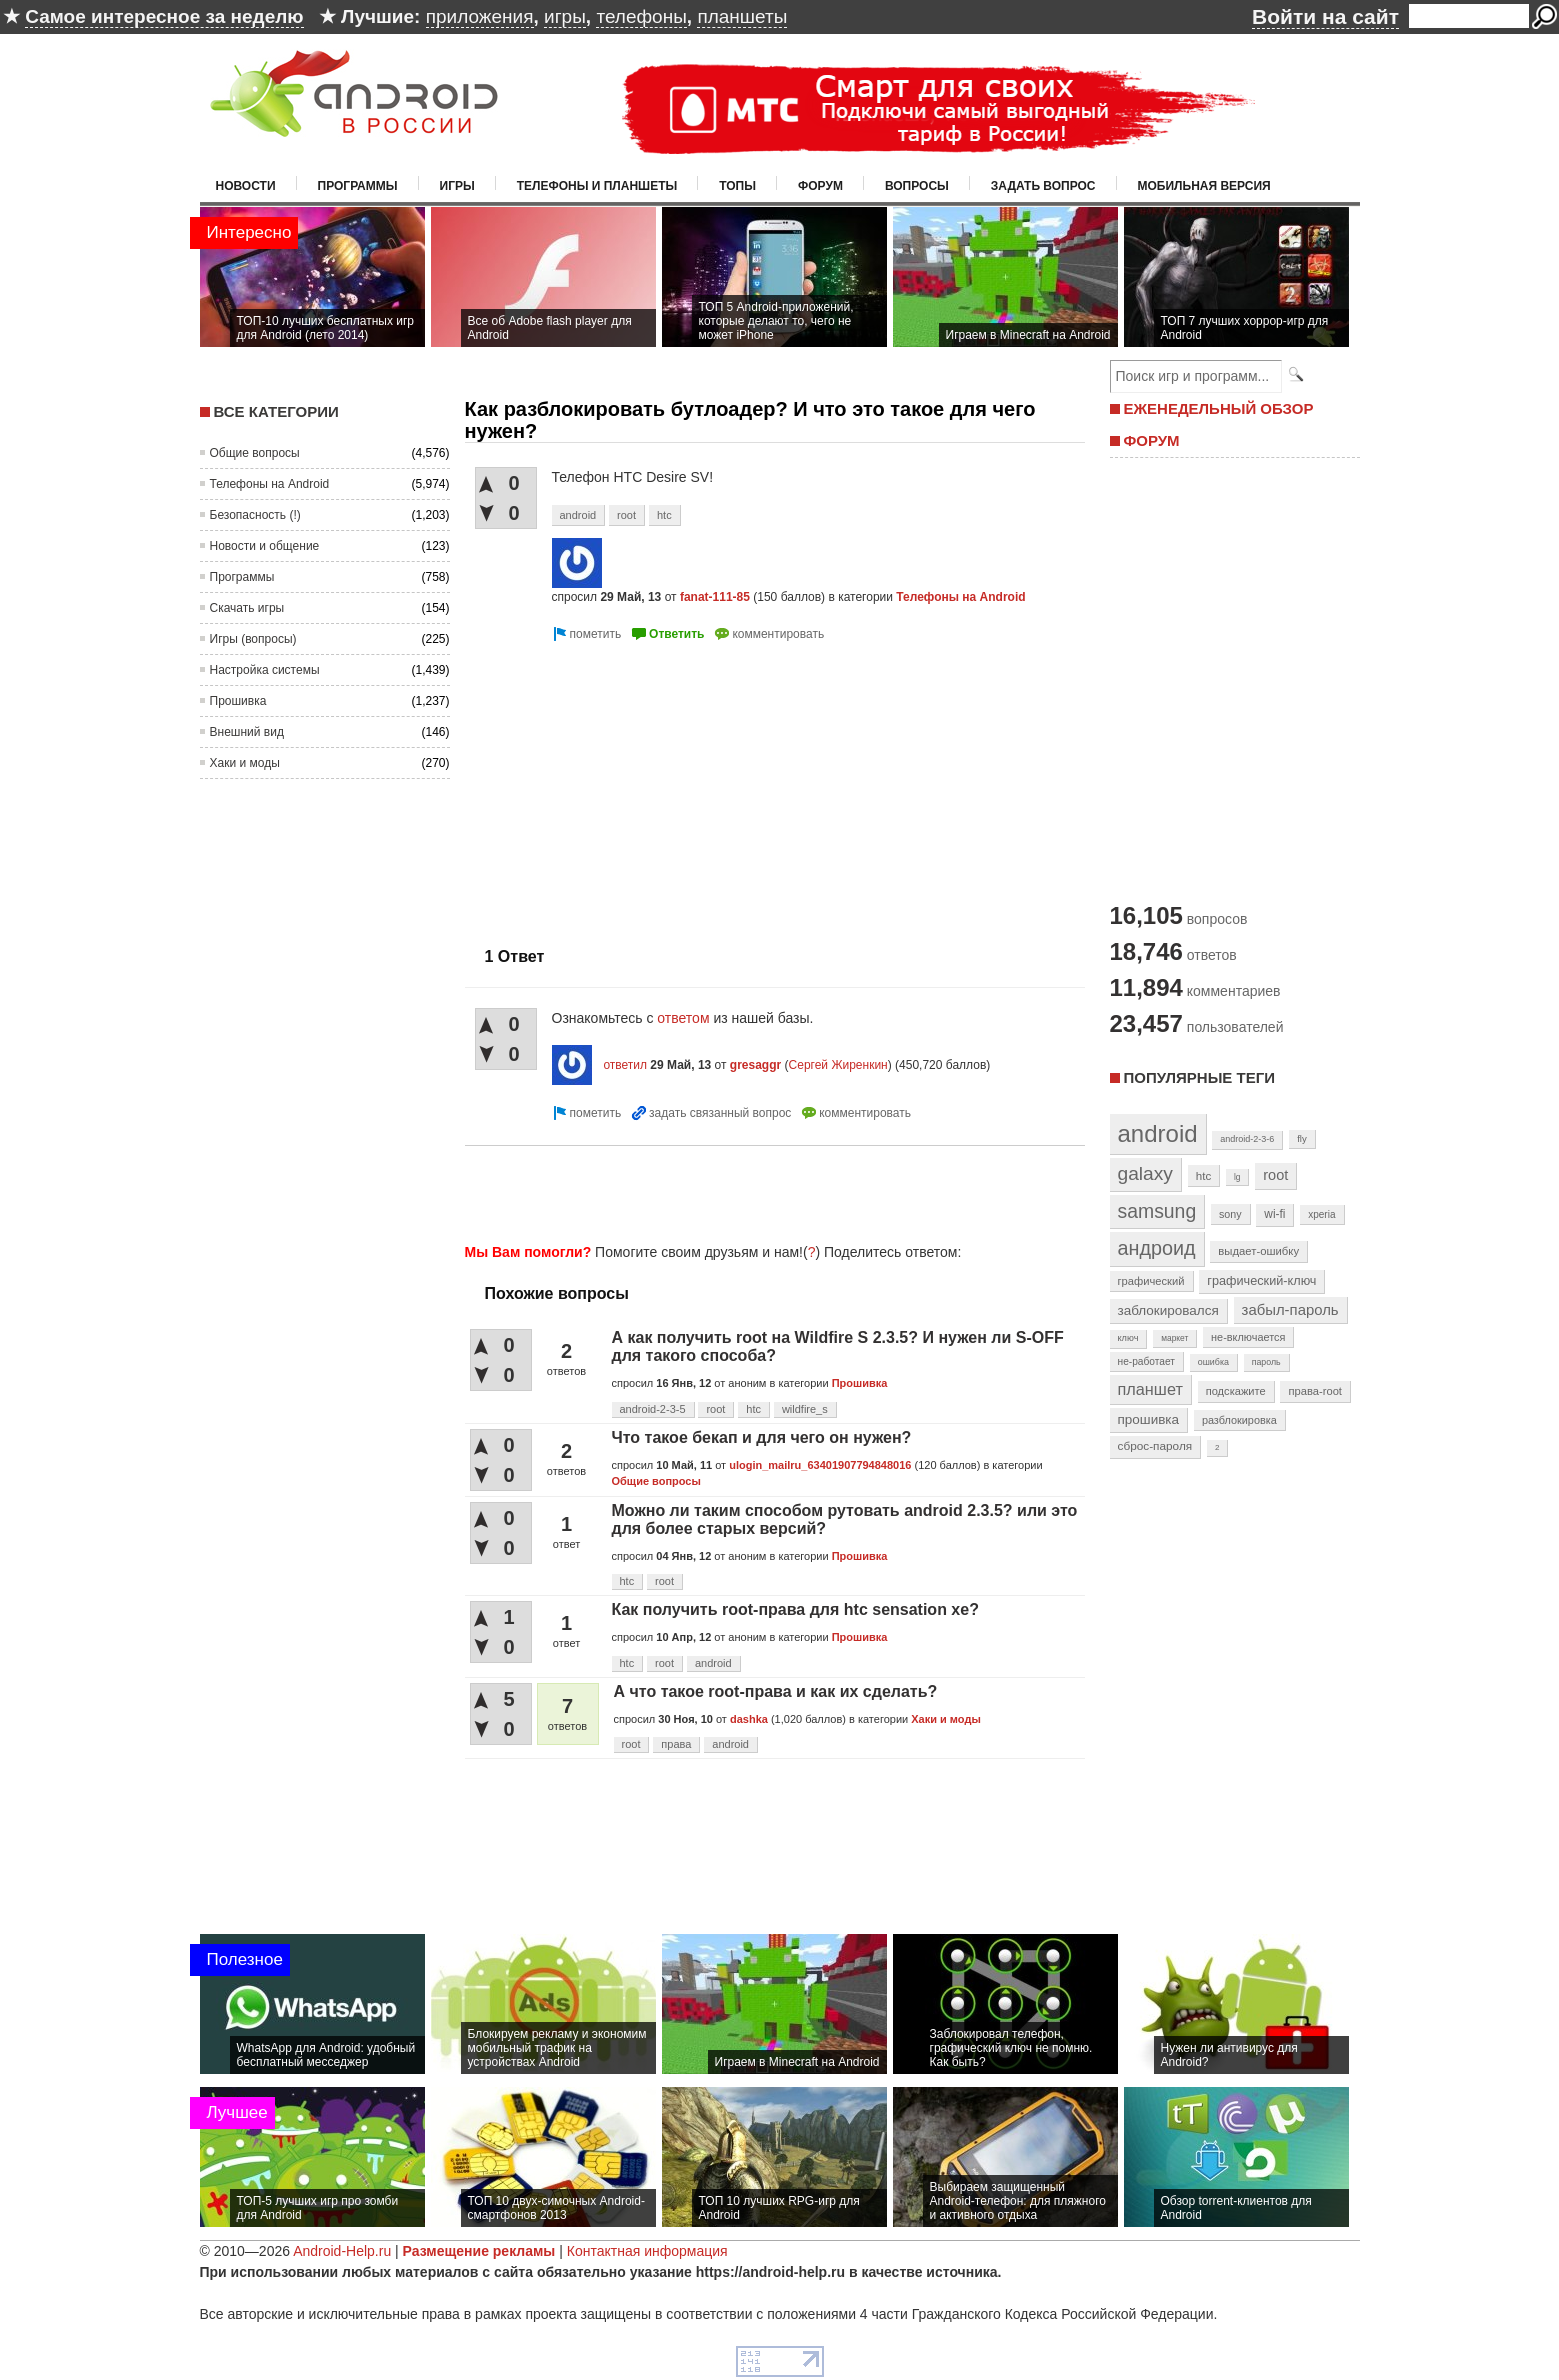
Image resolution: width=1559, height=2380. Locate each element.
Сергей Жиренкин (838, 1065)
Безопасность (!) (255, 515)
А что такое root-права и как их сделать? (776, 1691)
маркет (1174, 1338)
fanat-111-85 (715, 597)
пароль (1266, 1362)
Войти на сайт (1325, 16)
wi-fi (1274, 1214)
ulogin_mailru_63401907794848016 (820, 1465)
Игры (457, 186)
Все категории (276, 411)
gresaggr (755, 1065)
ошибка (1213, 1362)
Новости (246, 186)
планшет (1150, 1389)
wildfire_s (805, 1409)
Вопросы (917, 186)
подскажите (1236, 1391)
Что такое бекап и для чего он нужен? (762, 1437)
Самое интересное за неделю (164, 16)
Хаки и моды (245, 763)
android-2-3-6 (1247, 1139)
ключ (1128, 1338)
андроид (1157, 1248)
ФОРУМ (1152, 440)
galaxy (1145, 1173)
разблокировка (1239, 1420)
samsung (1157, 1211)
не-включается (1248, 1337)
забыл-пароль (1290, 1310)
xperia (1321, 1214)
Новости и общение (265, 546)
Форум (820, 186)
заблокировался (1168, 1310)
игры (565, 16)
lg (1237, 1177)
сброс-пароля (1155, 1446)
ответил (625, 1065)
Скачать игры (247, 608)
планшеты (742, 16)
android (578, 515)
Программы (358, 186)
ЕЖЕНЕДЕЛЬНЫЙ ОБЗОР (1219, 408)
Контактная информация (647, 2251)
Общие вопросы (255, 453)
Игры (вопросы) (253, 639)
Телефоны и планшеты (597, 186)
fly (1302, 1138)
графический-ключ (1261, 1281)
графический (1151, 1281)
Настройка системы (265, 670)
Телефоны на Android (270, 484)
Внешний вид (247, 732)
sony (1230, 1214)
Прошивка (238, 701)
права (676, 1744)
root (626, 515)
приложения (480, 16)
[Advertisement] (633, 786)
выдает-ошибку (1258, 1251)
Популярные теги (1199, 1077)
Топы (737, 186)
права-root (1315, 1391)
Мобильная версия (1204, 186)
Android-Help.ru (342, 2251)
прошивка (1149, 1419)
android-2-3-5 (653, 1409)
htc (664, 515)
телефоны (641, 16)
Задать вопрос (1043, 186)
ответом (685, 1018)
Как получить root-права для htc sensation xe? (795, 1609)
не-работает (1147, 1361)
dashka (749, 1719)
